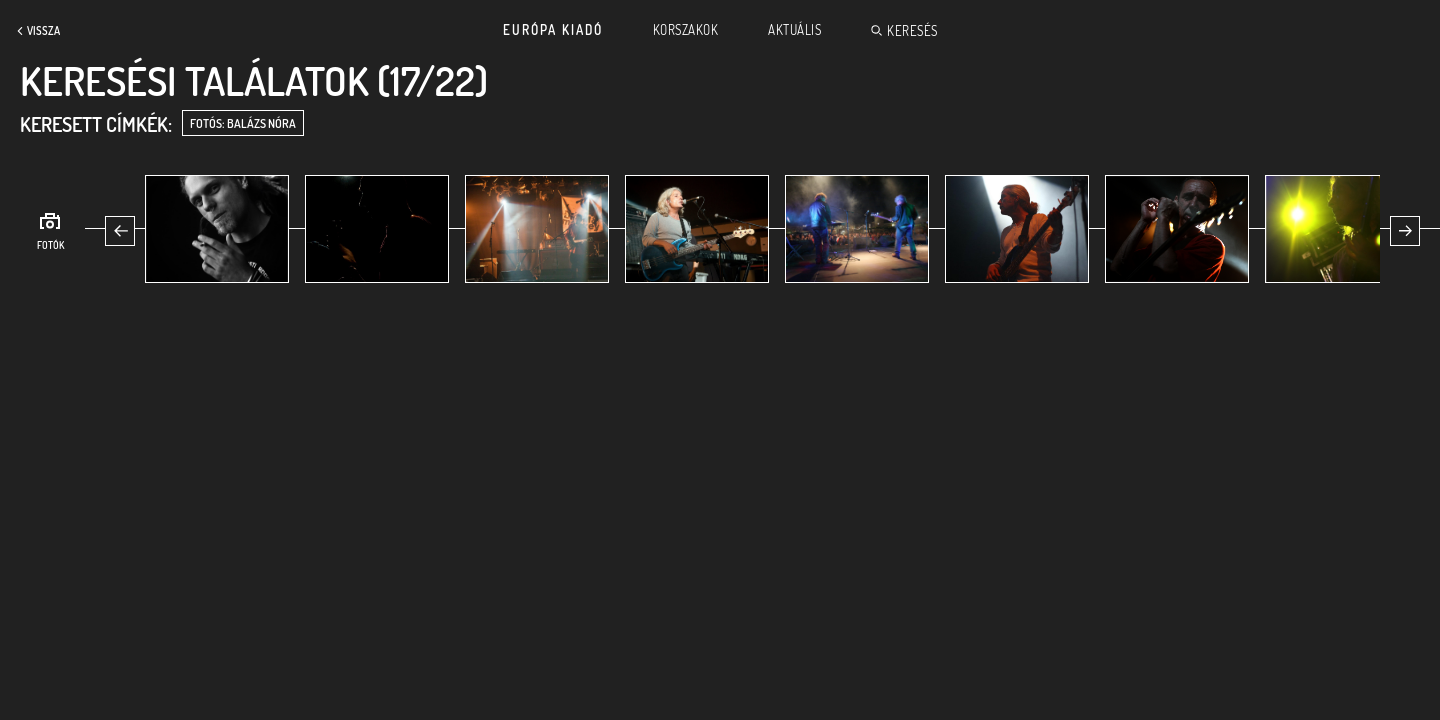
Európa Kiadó (553, 30)
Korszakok (686, 30)
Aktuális (794, 30)
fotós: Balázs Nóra (243, 123)
